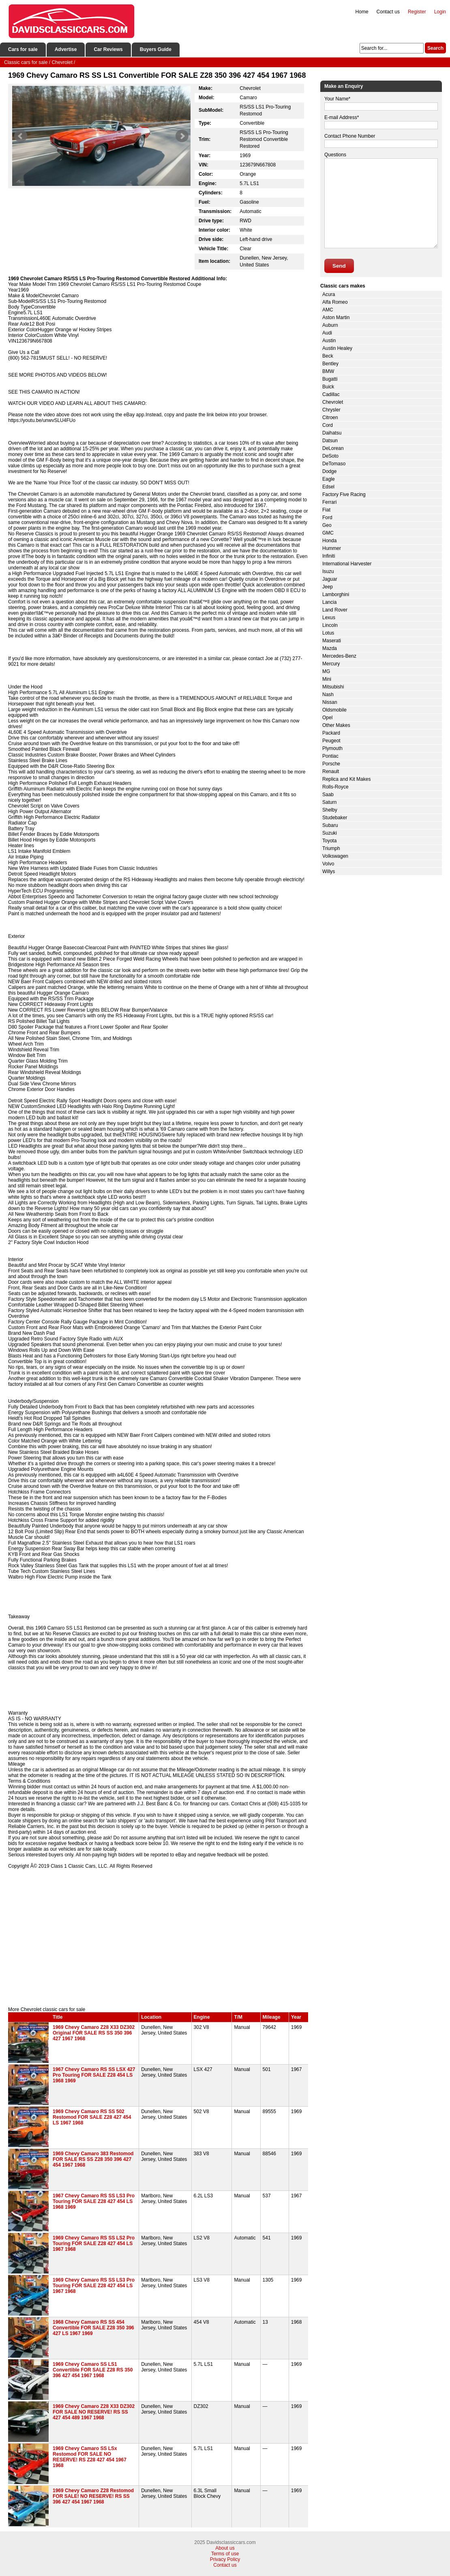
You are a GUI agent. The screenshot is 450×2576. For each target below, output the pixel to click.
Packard (331, 733)
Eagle (328, 479)
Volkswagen (335, 856)
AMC (327, 310)
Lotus (328, 633)
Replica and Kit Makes (346, 779)
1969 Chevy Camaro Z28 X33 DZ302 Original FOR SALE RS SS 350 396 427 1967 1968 (94, 2032)
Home (362, 12)
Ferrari (329, 502)
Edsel (328, 487)
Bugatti (329, 379)
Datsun (330, 440)
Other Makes (336, 725)
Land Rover (334, 610)
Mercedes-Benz (339, 656)
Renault (330, 771)
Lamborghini (335, 594)
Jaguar (329, 579)
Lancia (329, 602)
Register (417, 12)
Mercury (331, 664)
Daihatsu (331, 433)
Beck (327, 356)
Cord (327, 425)
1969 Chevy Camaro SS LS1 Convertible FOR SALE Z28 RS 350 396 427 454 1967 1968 (93, 2369)
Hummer (331, 548)
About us (224, 2548)
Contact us (388, 12)
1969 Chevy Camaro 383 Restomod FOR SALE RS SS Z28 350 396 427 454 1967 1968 (93, 2159)
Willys (328, 871)
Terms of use (225, 2554)
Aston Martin (335, 317)
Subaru (330, 825)
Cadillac (331, 394)
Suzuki (329, 833)
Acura (328, 294)
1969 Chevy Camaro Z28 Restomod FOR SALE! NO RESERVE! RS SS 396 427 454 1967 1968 (93, 2496)
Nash (328, 694)
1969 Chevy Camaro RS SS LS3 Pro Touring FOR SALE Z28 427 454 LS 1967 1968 (94, 2285)
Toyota (329, 841)
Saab (328, 794)
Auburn (330, 325)
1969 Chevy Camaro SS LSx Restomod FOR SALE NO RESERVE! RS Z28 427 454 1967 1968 (89, 2457)
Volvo (328, 864)
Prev (20, 136)
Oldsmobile (334, 710)
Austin (329, 340)
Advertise (66, 49)
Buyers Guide (155, 49)
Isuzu (328, 571)
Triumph (331, 848)
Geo (327, 525)
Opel (327, 717)
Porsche (331, 764)
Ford (327, 517)
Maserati (331, 640)
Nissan (329, 702)
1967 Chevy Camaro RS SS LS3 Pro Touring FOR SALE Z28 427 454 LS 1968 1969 (94, 2201)
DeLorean (333, 448)
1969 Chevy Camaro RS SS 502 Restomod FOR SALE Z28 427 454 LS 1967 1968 (92, 2117)
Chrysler (331, 410)
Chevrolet (332, 402)
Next (182, 136)
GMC (328, 533)
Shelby (329, 810)
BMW (328, 371)
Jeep (327, 587)
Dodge (329, 471)
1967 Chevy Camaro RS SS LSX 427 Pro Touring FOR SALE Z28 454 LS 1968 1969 (94, 2075)
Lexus (328, 617)
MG (326, 671)
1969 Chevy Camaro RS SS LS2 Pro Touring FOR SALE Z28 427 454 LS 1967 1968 (94, 2243)
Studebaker (334, 817)
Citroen (330, 417)
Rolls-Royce (335, 787)
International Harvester (346, 564)
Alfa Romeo (335, 302)
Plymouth (332, 748)
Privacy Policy (225, 2559)
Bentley (330, 363)
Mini (326, 679)
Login (440, 12)
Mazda (329, 648)
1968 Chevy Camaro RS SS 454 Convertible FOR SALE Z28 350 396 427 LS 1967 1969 (93, 2327)
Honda (329, 540)
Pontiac (330, 756)
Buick (328, 387)
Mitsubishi (333, 687)
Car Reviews (108, 49)
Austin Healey (337, 348)
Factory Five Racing (344, 494)
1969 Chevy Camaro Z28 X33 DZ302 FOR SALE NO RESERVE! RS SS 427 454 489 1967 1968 (94, 2411)
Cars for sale (23, 49)
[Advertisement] (158, 1937)
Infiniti (328, 556)
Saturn (329, 802)
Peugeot (331, 741)
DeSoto (330, 456)
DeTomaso (333, 464)
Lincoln (330, 625)
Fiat (326, 510)
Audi (327, 333)
